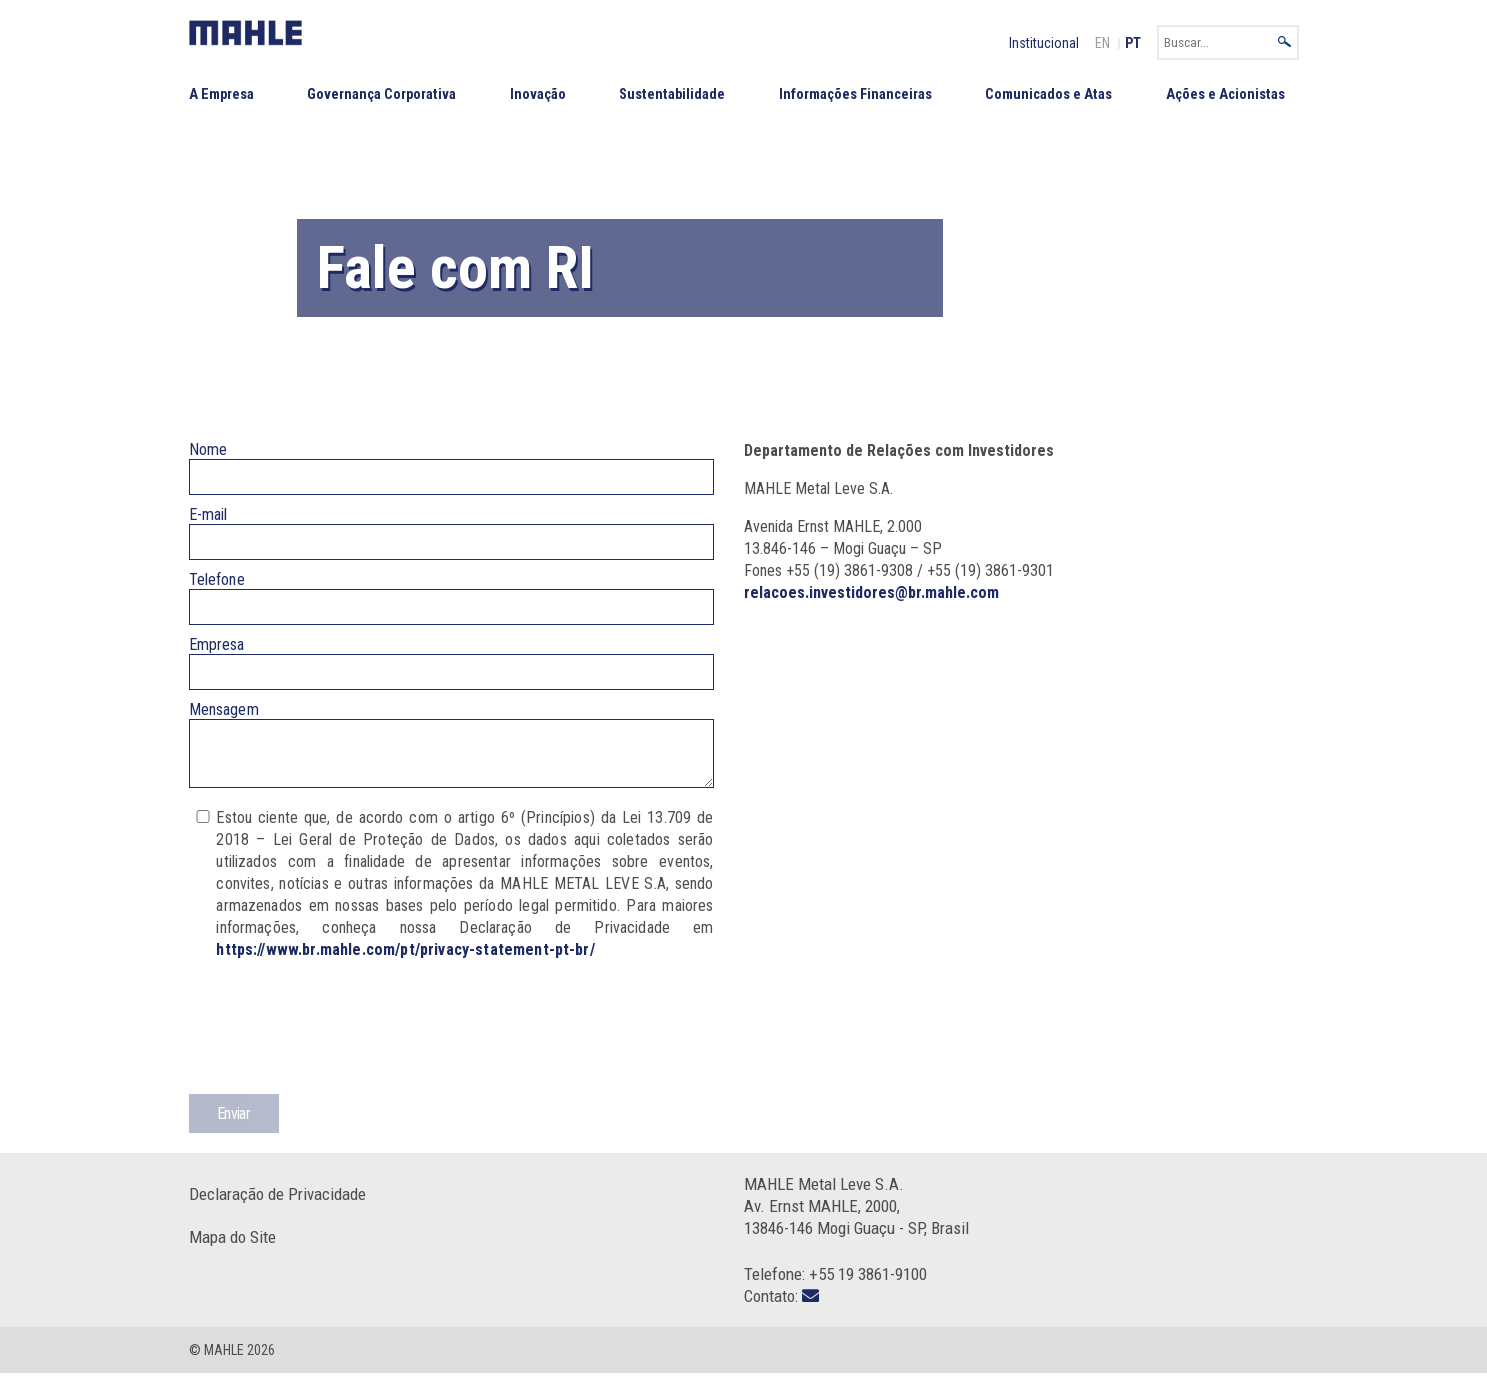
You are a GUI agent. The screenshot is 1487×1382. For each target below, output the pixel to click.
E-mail (208, 514)
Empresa (217, 644)
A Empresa (221, 94)
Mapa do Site (232, 1246)
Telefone (217, 579)
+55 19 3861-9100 (868, 1283)
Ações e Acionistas (1225, 94)
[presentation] (341, 1044)
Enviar (233, 1122)
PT (1133, 43)
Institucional (1044, 43)
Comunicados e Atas (1048, 94)
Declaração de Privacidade (277, 1203)
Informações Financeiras (855, 94)
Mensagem (224, 709)
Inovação (538, 94)
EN (1102, 43)
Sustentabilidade (672, 94)
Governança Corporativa (381, 94)
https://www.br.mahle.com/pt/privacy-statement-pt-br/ (405, 958)
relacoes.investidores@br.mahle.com (871, 592)
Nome (208, 449)
